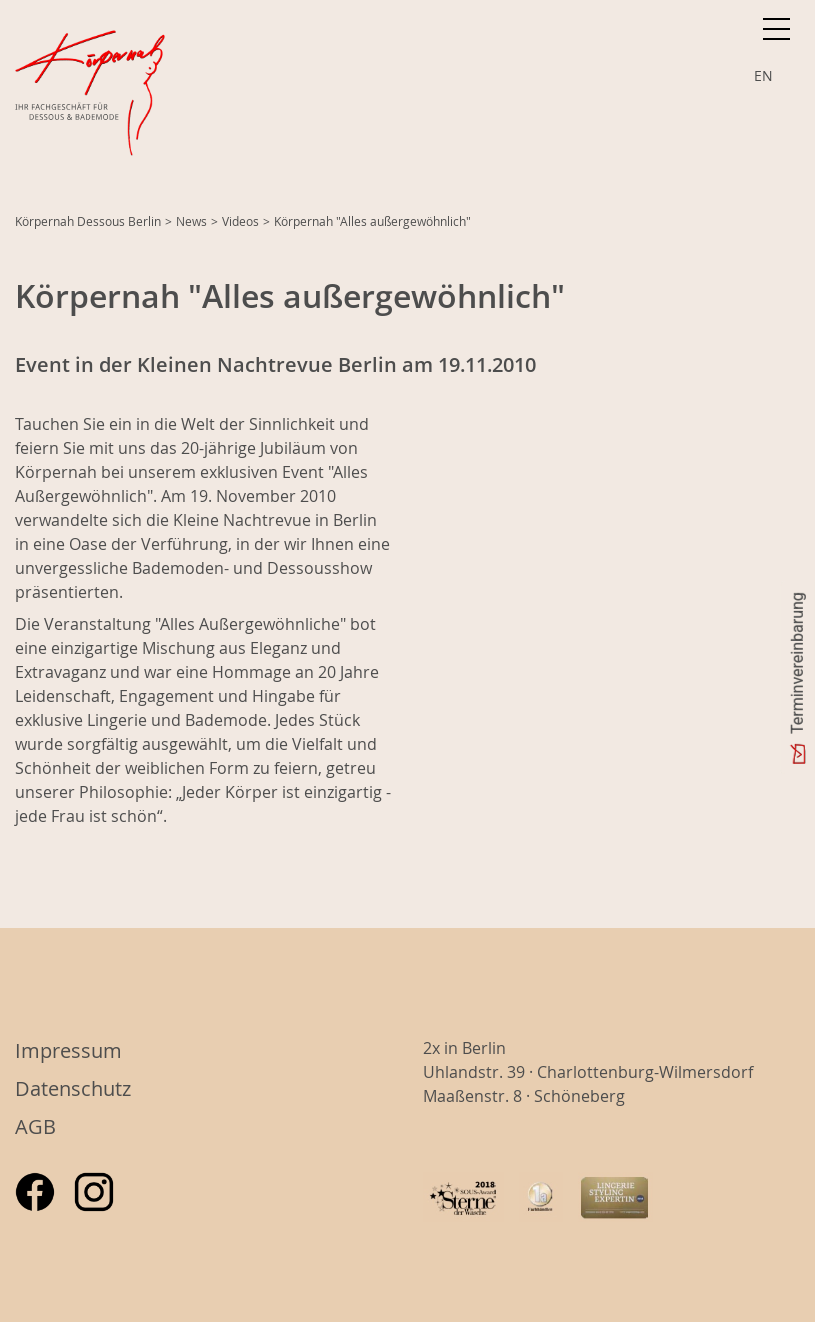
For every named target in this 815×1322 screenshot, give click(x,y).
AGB (35, 1126)
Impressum (68, 1050)
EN (763, 75)
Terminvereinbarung (797, 663)
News (191, 221)
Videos (240, 221)
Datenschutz (73, 1088)
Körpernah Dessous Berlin (88, 221)
